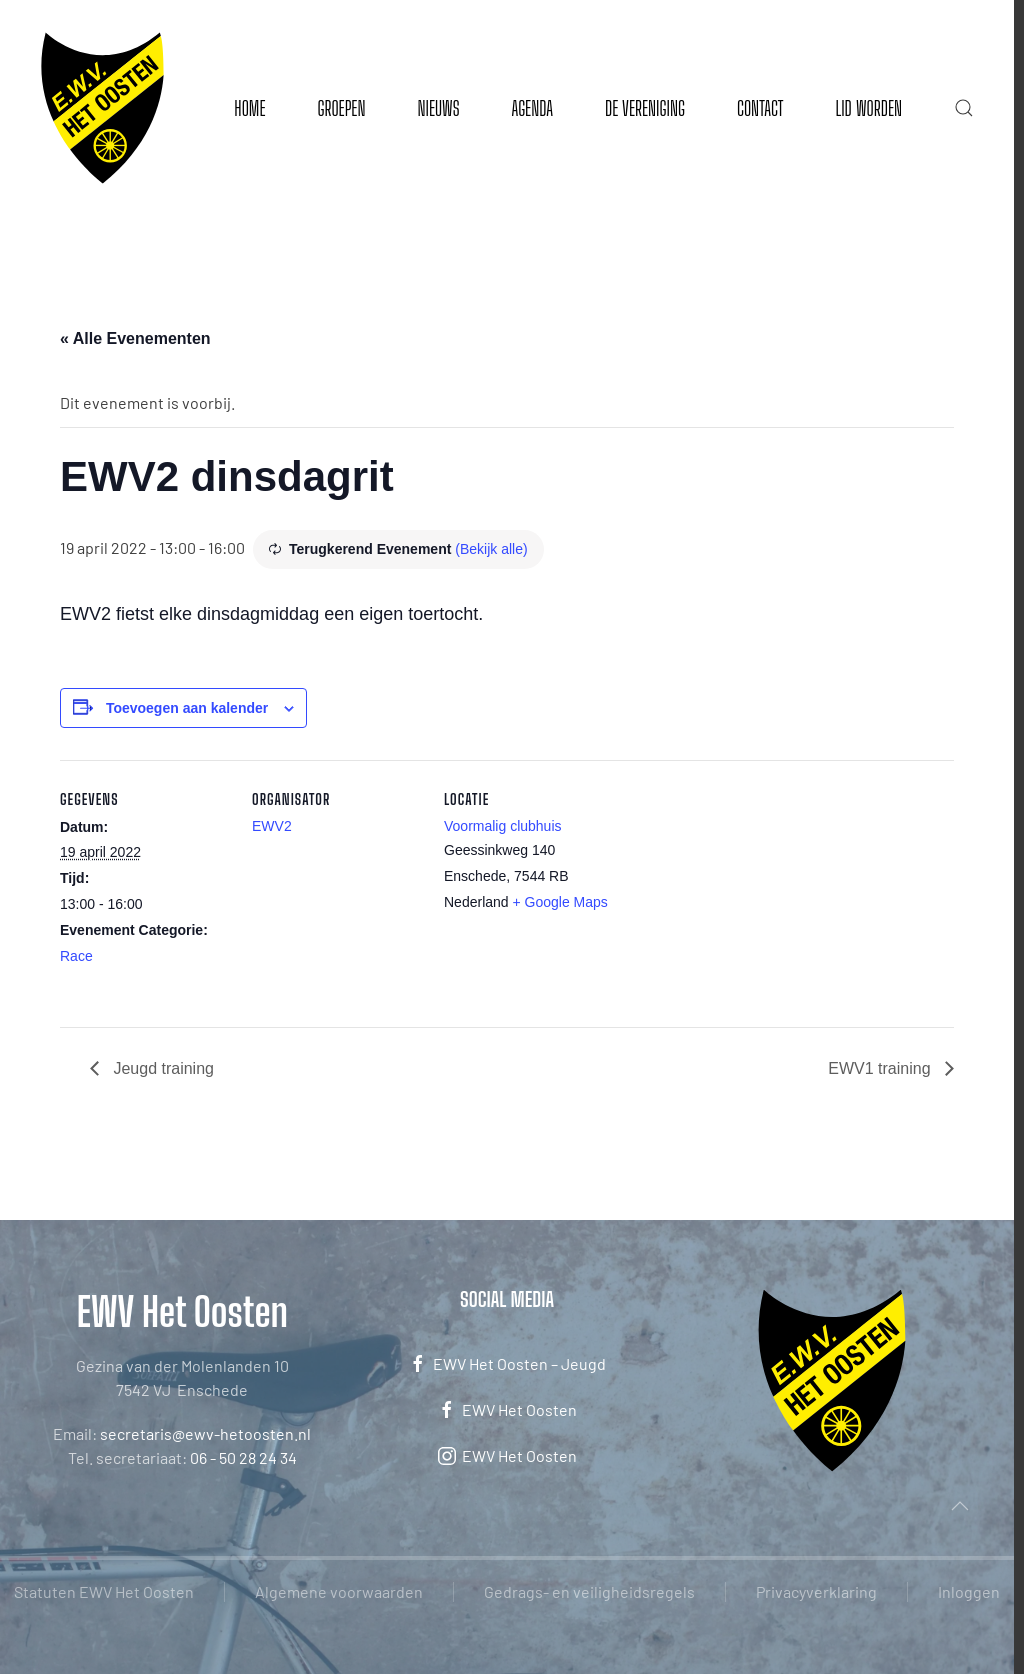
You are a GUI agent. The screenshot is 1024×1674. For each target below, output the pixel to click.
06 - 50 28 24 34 (243, 1457)
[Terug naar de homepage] (102, 108)
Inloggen (969, 1591)
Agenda (532, 108)
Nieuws (438, 108)
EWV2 (272, 826)
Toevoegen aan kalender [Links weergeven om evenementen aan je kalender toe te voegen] (187, 708)
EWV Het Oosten (507, 1410)
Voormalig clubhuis (503, 826)
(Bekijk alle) (491, 549)
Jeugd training (161, 1068)
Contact (760, 108)
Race (76, 956)
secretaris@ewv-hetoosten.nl (205, 1433)
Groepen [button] (341, 108)
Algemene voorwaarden (339, 1591)
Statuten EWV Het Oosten (104, 1591)
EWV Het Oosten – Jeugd (507, 1364)
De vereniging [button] (645, 108)
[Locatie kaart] (741, 897)
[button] (964, 108)
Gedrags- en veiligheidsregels (589, 1591)
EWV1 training (881, 1068)
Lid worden (868, 108)
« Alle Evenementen (135, 338)
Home (249, 108)
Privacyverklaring (816, 1591)
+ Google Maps (560, 902)
